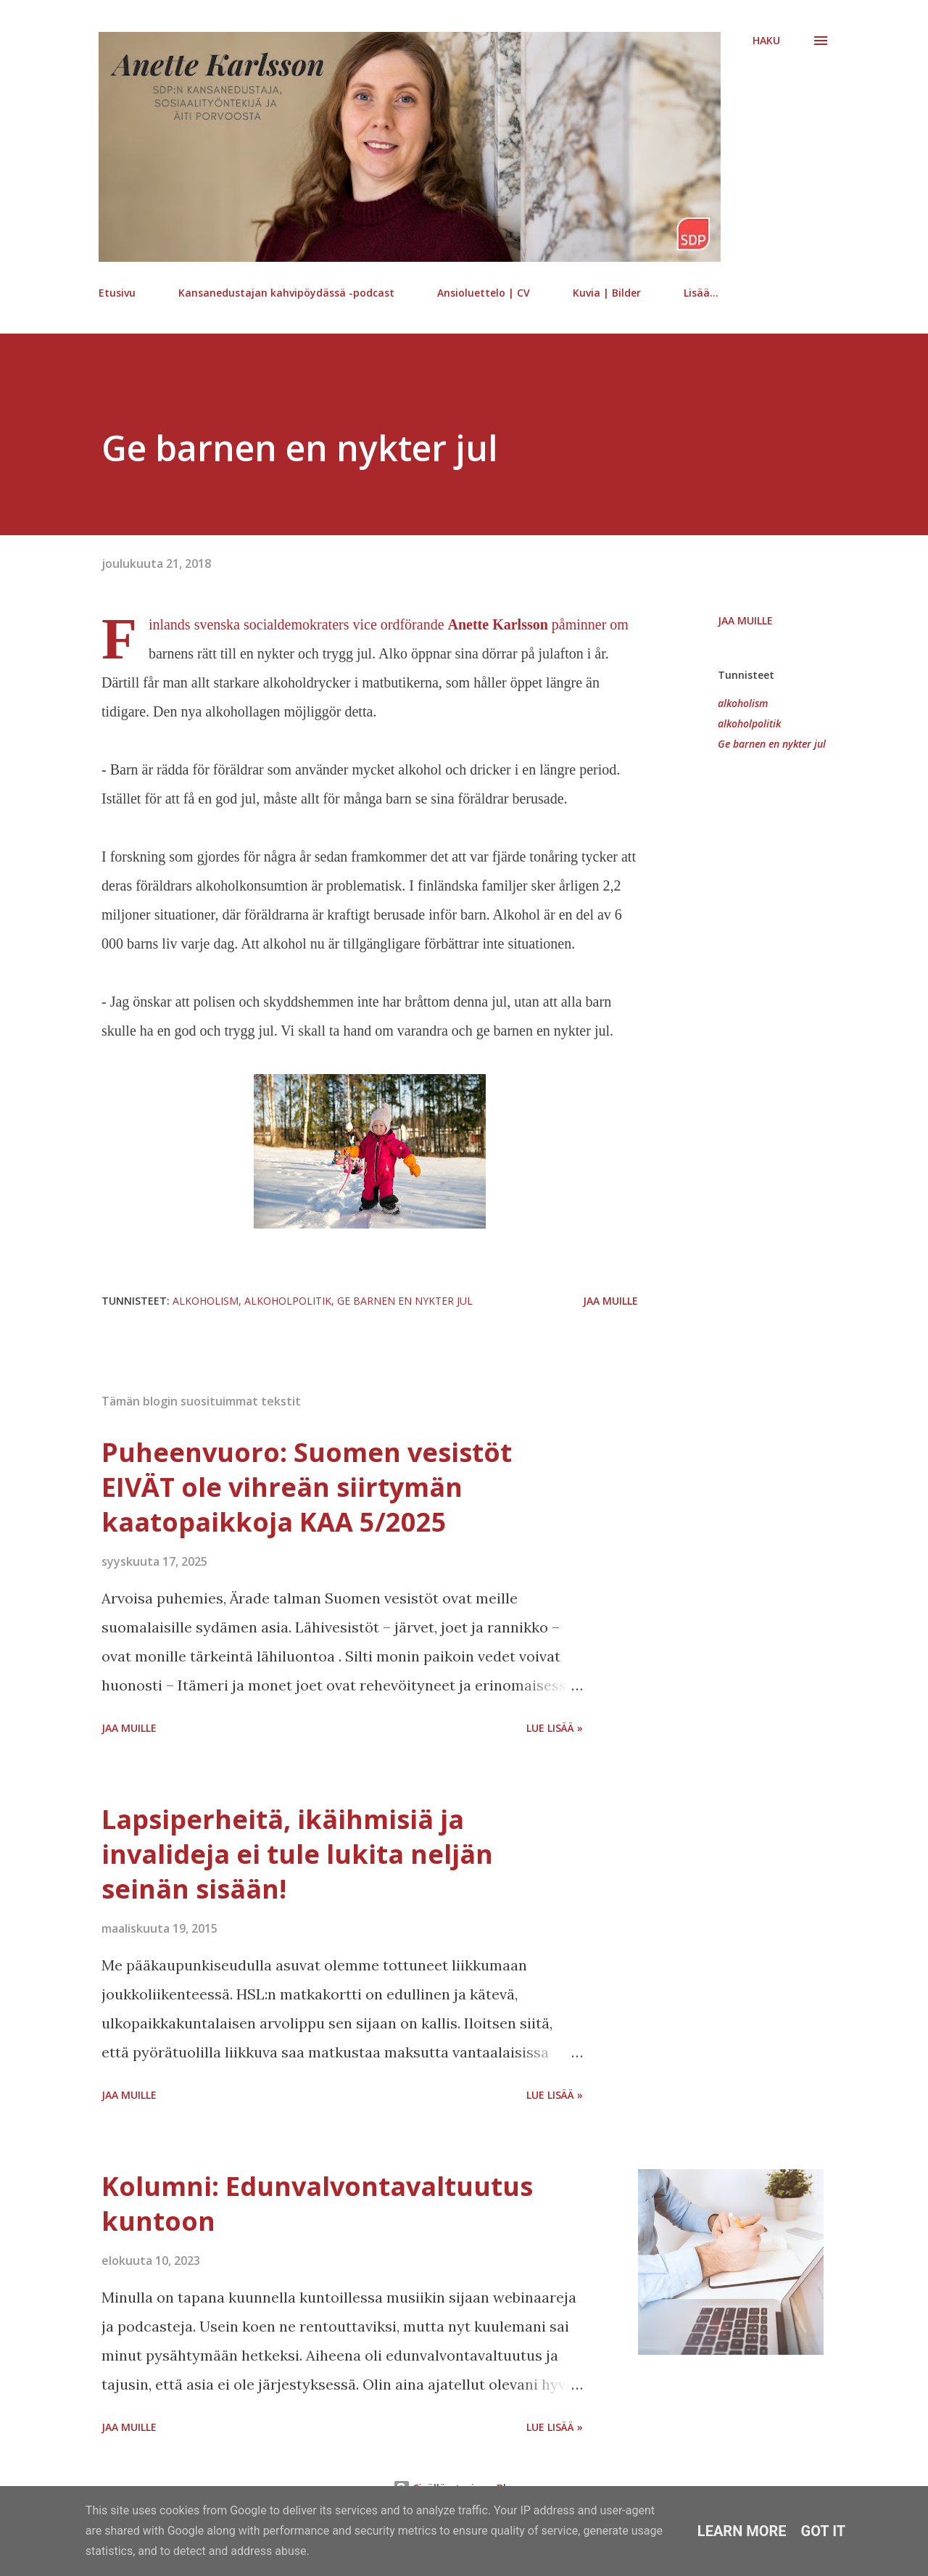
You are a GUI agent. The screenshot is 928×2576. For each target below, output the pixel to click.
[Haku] (766, 40)
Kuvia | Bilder (607, 293)
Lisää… (701, 293)
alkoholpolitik (749, 723)
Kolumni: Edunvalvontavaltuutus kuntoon (317, 2203)
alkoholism (743, 703)
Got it (823, 2531)
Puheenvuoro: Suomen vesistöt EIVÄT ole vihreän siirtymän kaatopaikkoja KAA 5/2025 (307, 1487)
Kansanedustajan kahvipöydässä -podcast (286, 293)
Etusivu (117, 293)
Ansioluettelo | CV (483, 293)
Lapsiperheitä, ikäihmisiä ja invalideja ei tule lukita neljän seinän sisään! (297, 1854)
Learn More (742, 2531)
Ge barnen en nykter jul (772, 744)
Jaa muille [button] (745, 620)
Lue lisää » (554, 1728)
